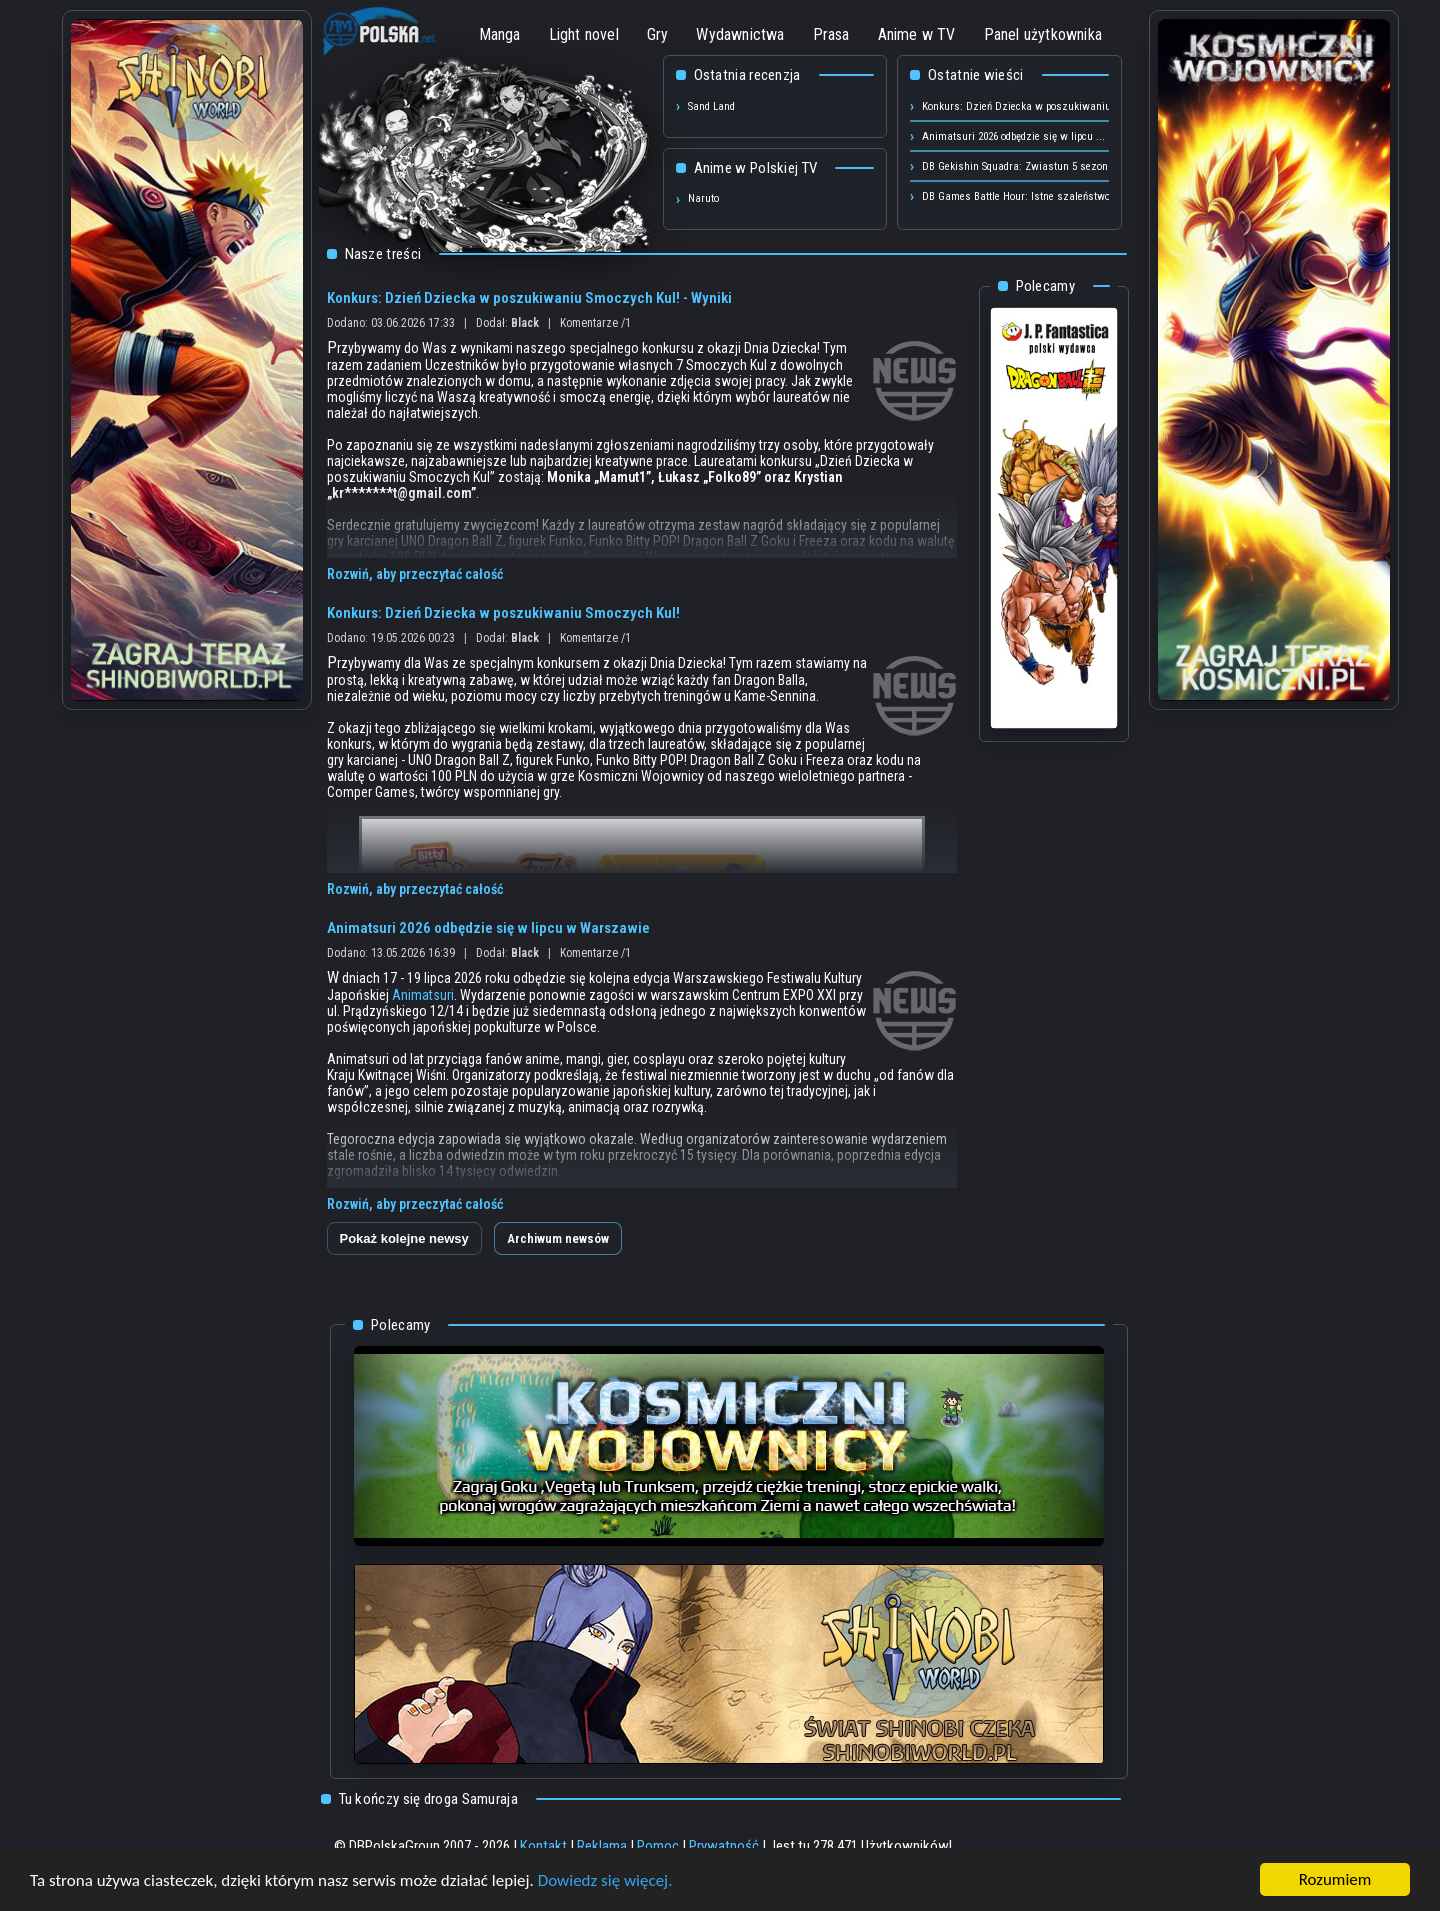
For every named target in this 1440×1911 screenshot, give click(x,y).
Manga (500, 34)
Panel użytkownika (1043, 34)
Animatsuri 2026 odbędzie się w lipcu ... (1013, 136)
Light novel (584, 34)
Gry (658, 34)
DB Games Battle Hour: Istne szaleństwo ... (1022, 196)
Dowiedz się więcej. (605, 1881)
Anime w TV (917, 34)
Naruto (703, 198)
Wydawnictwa (740, 34)
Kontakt (543, 1846)
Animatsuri (423, 995)
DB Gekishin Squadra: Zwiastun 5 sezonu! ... (1025, 166)
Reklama (602, 1846)
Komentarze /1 (595, 323)
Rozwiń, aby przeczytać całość (415, 574)
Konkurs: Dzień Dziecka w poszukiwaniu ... (1022, 106)
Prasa (831, 34)
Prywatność (724, 1846)
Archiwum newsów (558, 1238)
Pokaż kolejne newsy (404, 1238)
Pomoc (658, 1846)
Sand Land (711, 106)
